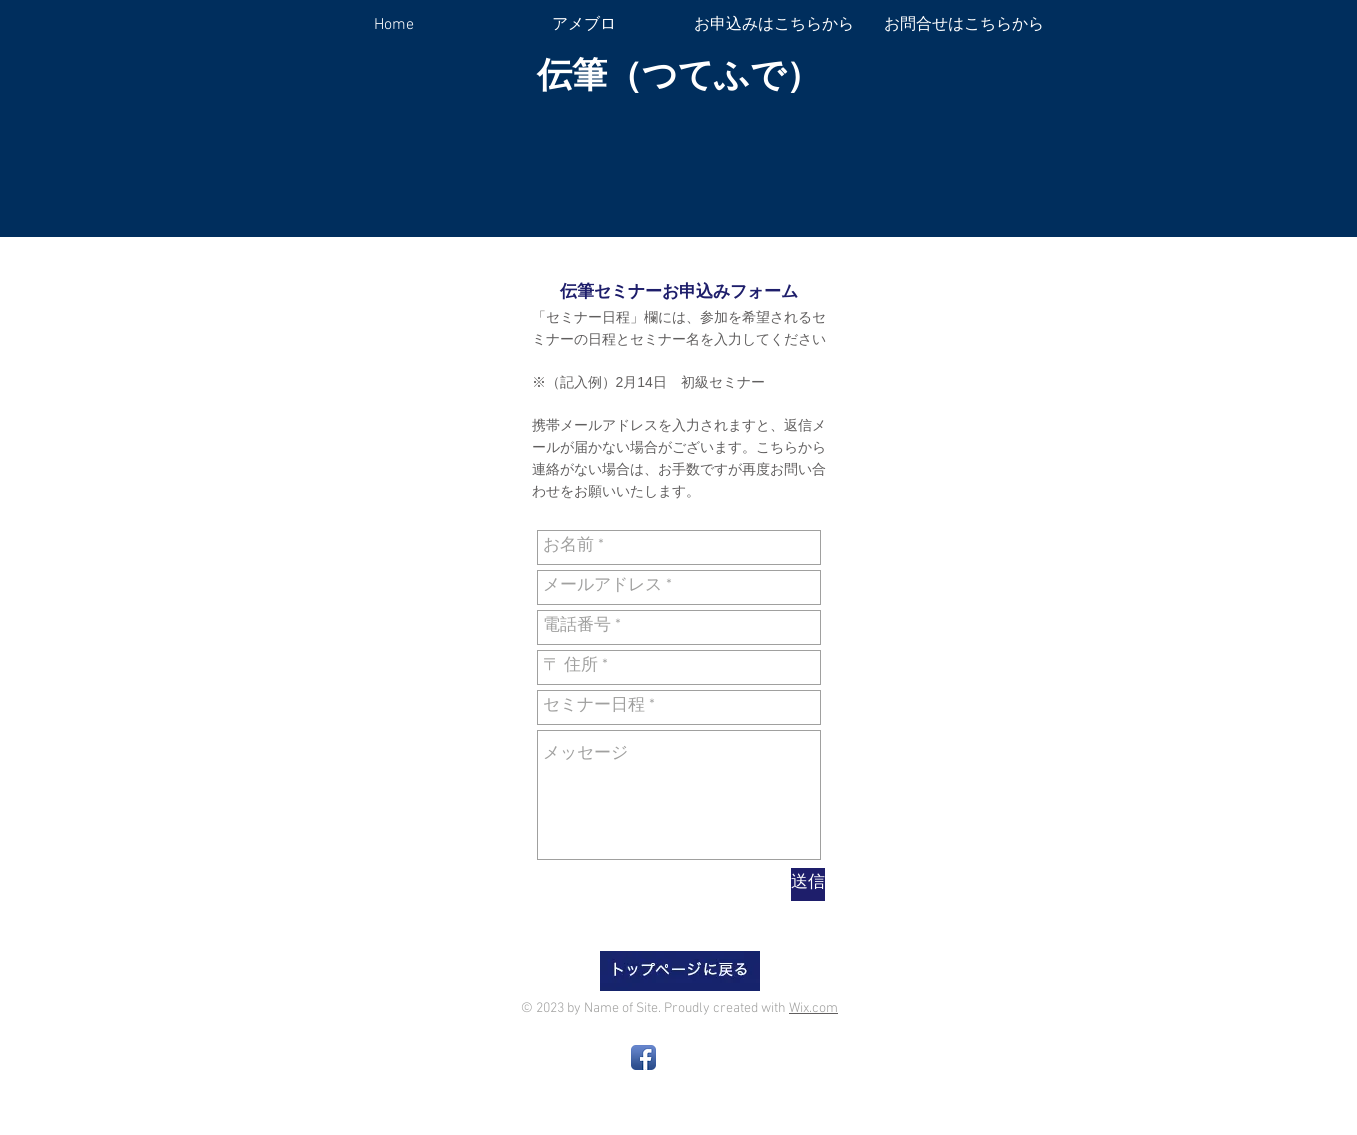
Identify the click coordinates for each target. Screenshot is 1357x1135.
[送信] (808, 884)
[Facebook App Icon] (643, 1057)
